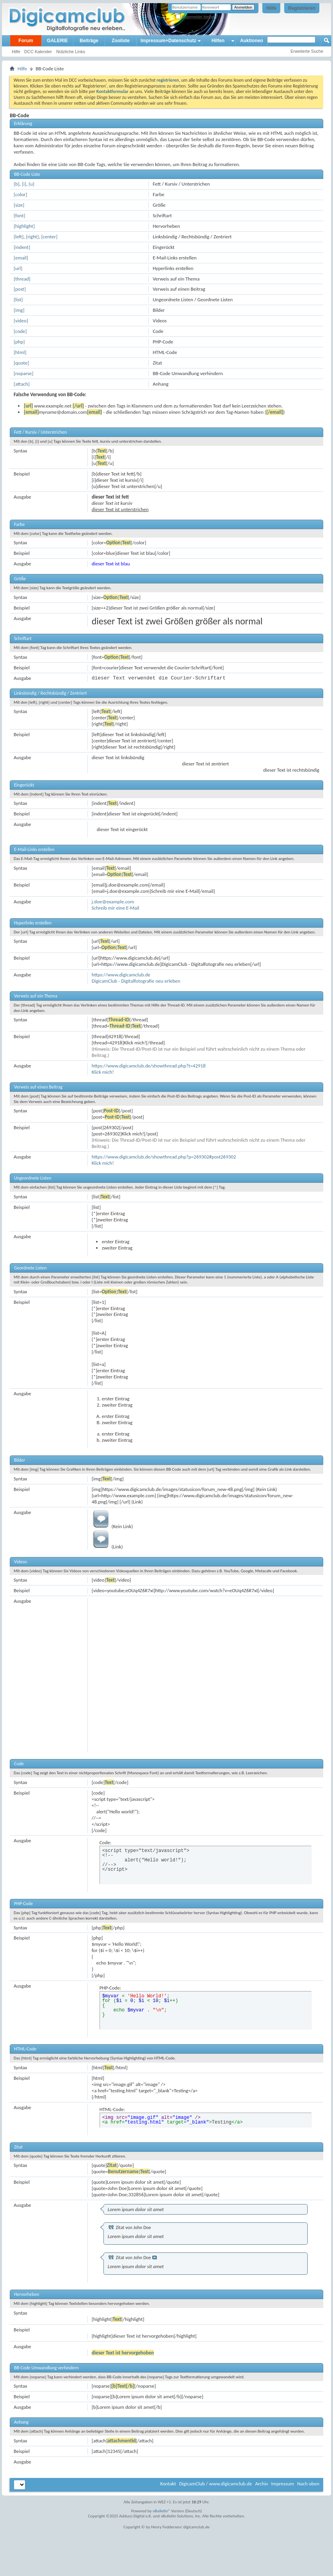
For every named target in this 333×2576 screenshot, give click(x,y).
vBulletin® (161, 2510)
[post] (20, 289)
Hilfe (271, 8)
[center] (49, 237)
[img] (19, 310)
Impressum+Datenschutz (168, 40)
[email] (21, 258)
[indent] (22, 247)
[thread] (22, 279)
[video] (21, 321)
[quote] (21, 363)
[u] (31, 184)
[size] (19, 205)
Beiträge (89, 40)
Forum (25, 40)
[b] (17, 184)
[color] (20, 194)
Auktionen (251, 40)
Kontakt (168, 2484)
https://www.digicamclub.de (121, 975)
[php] (19, 342)
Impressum (282, 2484)
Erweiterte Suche (306, 51)
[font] (19, 215)
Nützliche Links (70, 51)
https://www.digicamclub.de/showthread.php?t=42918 (149, 1066)
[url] (18, 268)
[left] (18, 237)
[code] (20, 331)
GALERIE (57, 40)
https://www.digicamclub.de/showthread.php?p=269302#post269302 (164, 1157)
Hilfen (218, 40)
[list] (18, 299)
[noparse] (24, 373)
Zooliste (121, 40)
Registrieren (301, 8)
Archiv (261, 2484)
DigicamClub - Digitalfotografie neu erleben (136, 981)
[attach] (22, 384)
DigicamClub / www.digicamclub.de (215, 2484)
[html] (20, 352)
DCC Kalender (38, 51)
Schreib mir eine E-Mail (115, 908)
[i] (24, 184)
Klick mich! (103, 1072)
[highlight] (24, 226)
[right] (32, 237)
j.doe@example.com (113, 902)
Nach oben (308, 2484)
